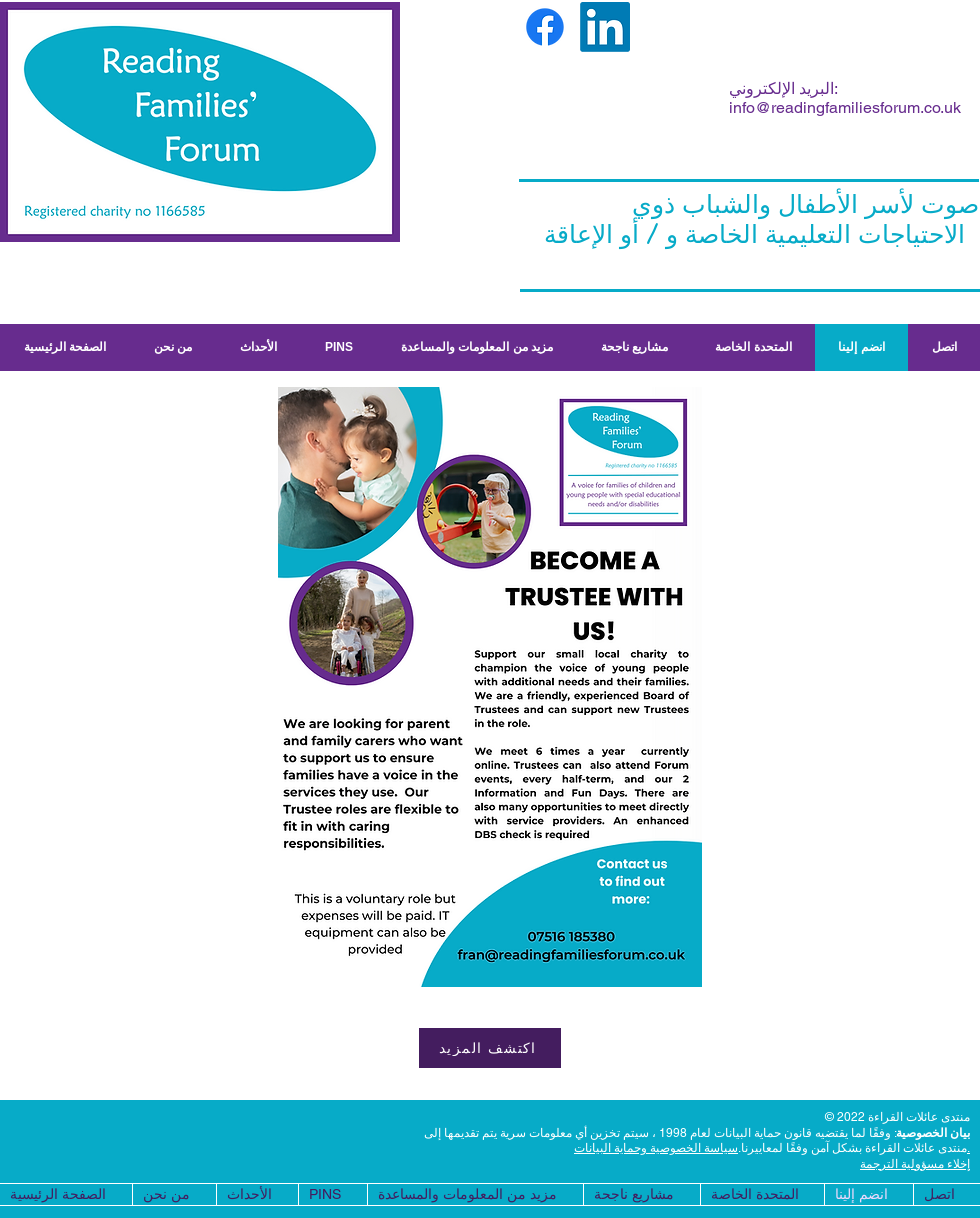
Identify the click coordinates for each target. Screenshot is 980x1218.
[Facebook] (545, 27)
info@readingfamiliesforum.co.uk (845, 107)
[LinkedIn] (605, 27)
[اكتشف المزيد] (490, 1048)
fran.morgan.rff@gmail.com (581, 136)
